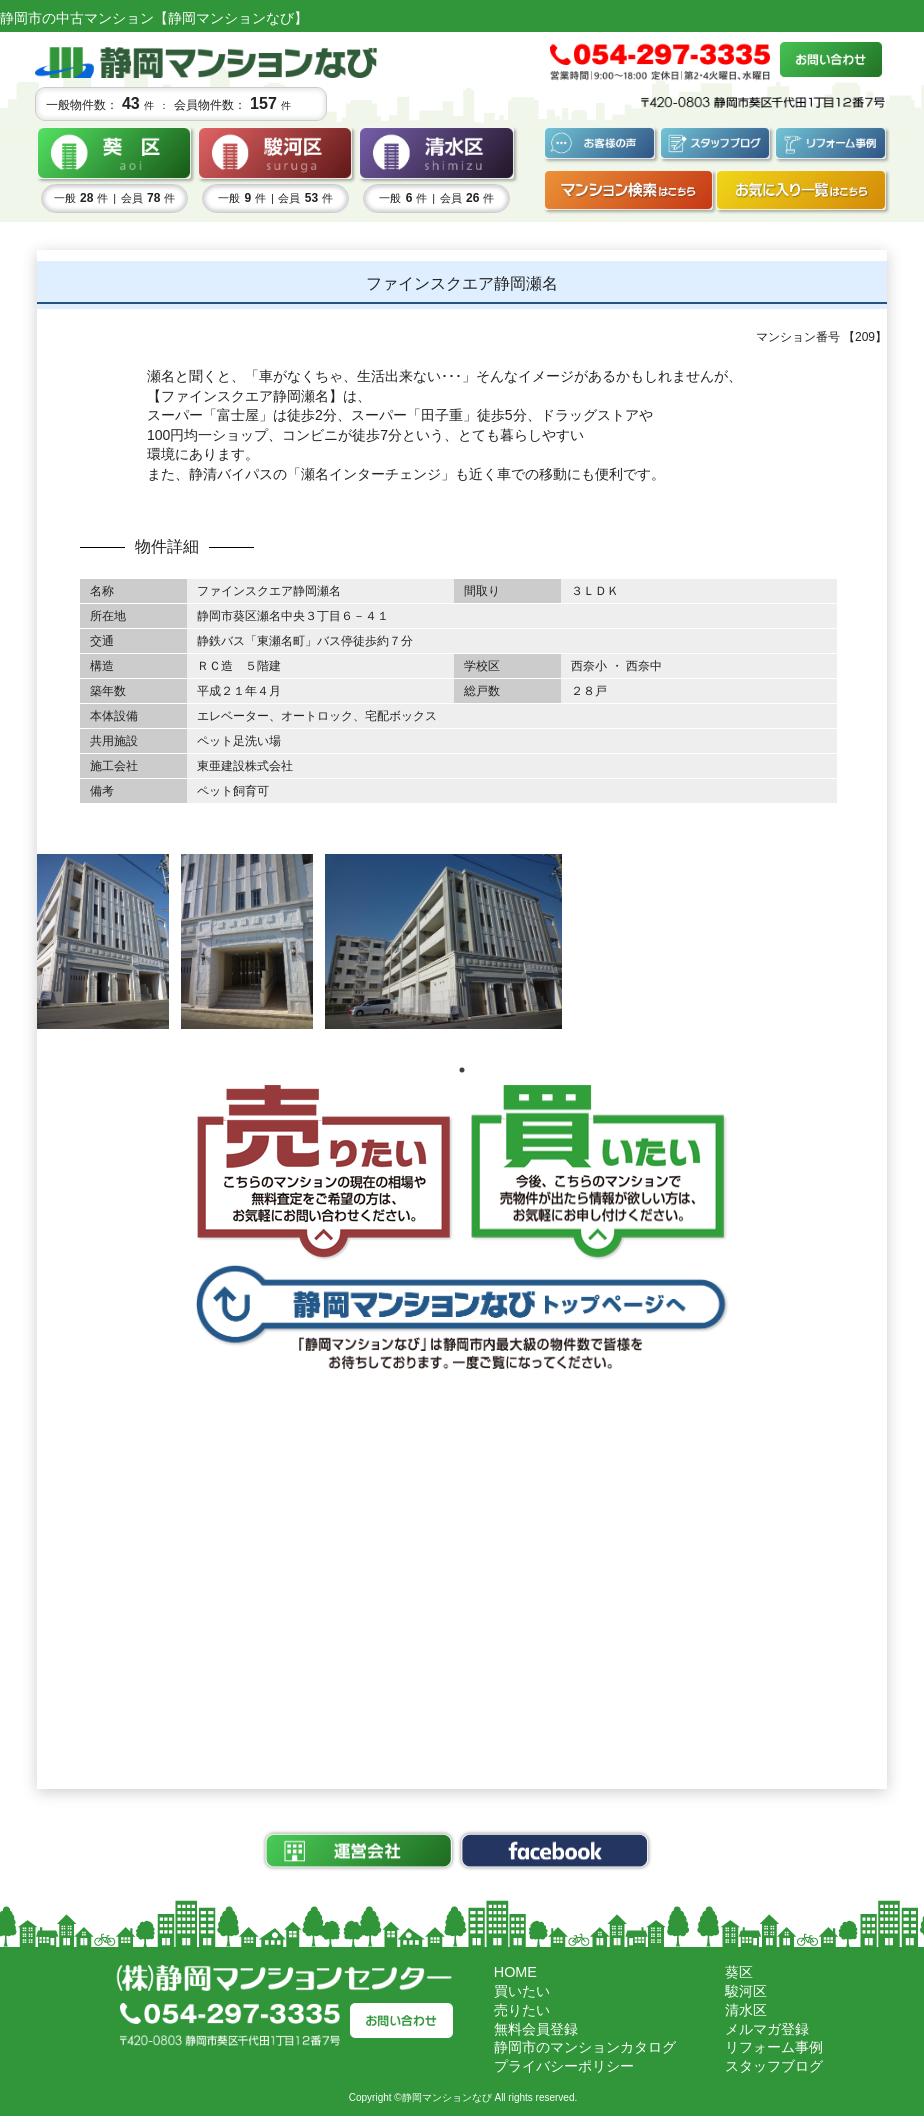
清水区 (746, 2010)
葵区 (739, 1972)
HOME (515, 1972)
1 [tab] (462, 1070)
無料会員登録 (536, 2029)
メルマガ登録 (767, 2029)
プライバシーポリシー (564, 2066)
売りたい (522, 2010)
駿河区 (746, 1991)
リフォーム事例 (774, 2047)
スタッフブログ (774, 2066)
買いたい (522, 1991)
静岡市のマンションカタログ (585, 2047)
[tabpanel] (103, 942)
